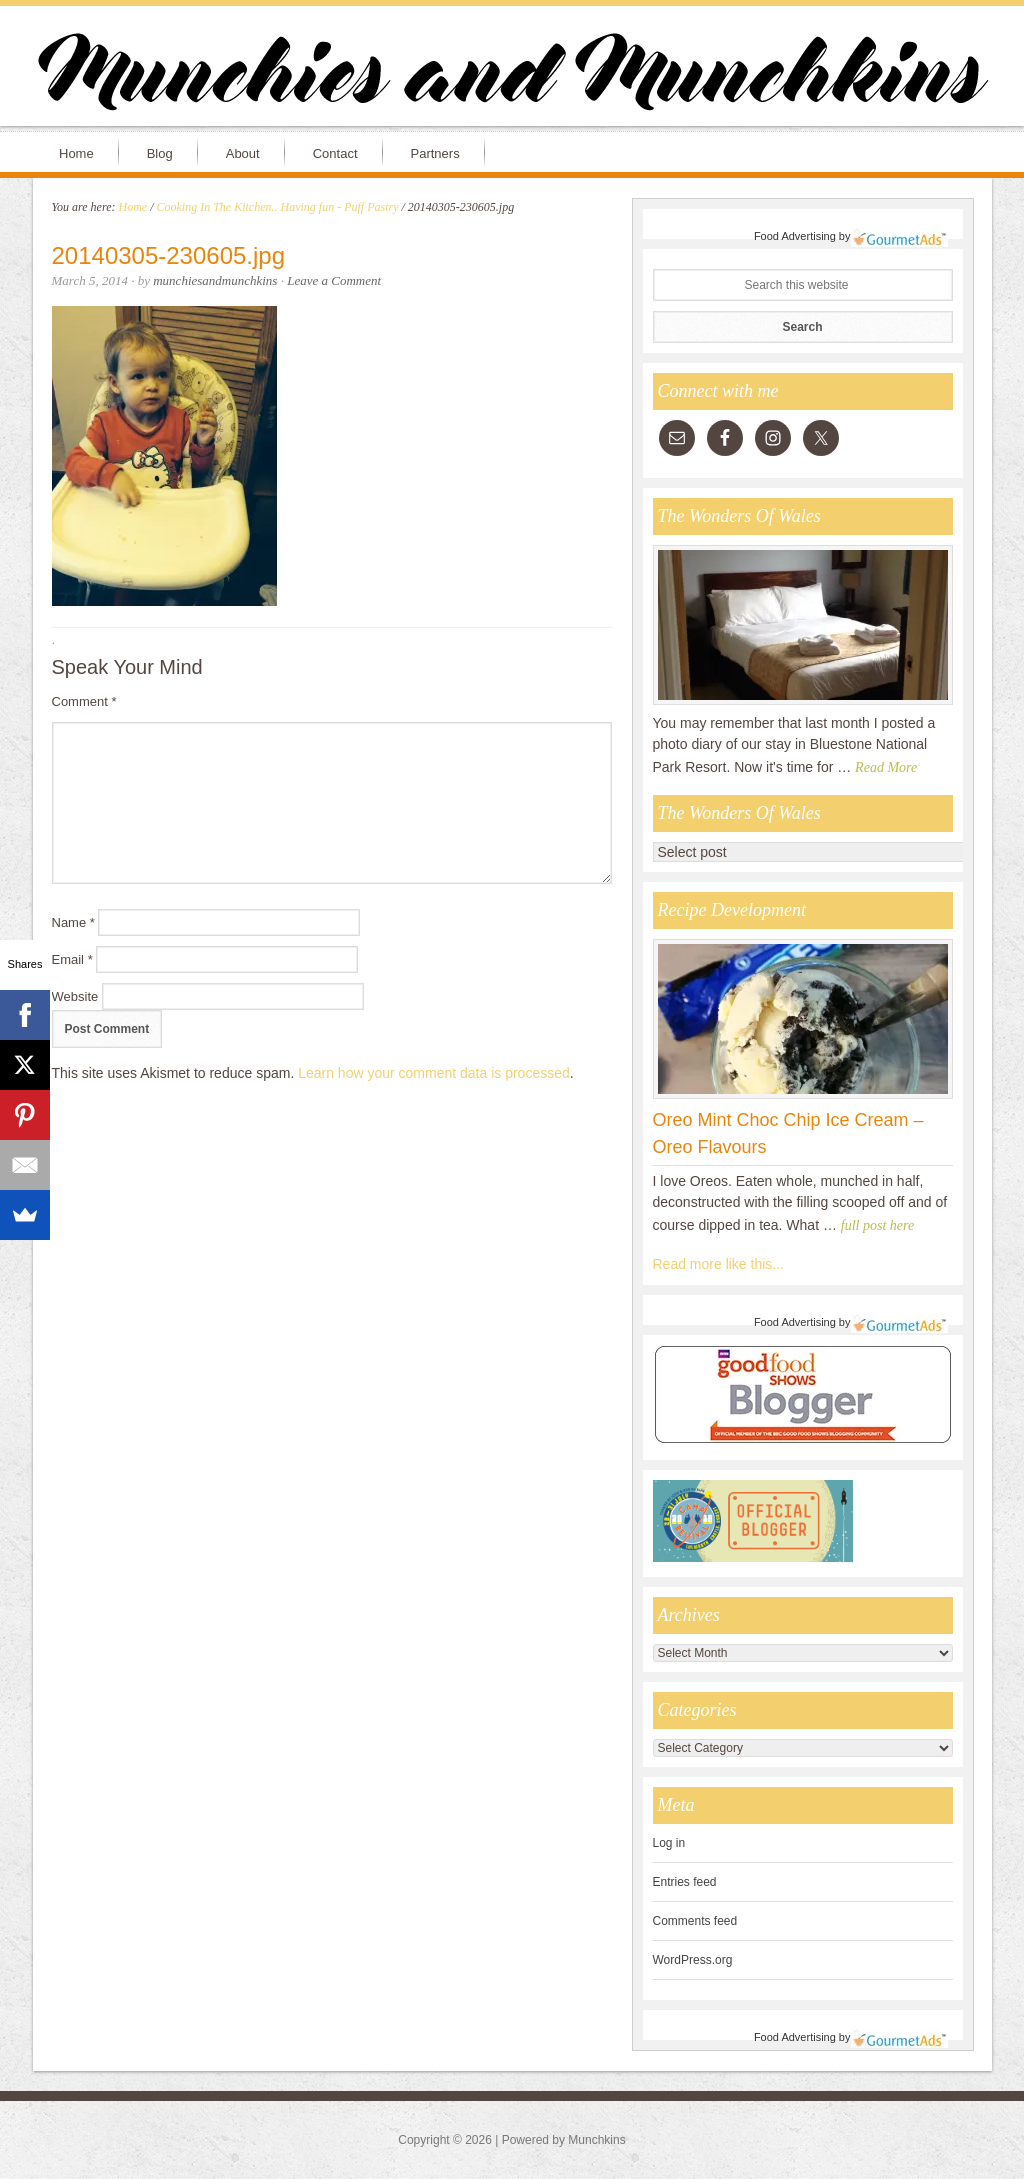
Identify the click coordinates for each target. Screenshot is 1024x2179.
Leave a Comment (334, 280)
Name (73, 922)
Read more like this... (719, 1264)
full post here (877, 1225)
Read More (886, 767)
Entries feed (685, 1882)
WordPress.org (693, 1960)
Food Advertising (795, 236)
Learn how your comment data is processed (434, 1073)
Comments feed (695, 1921)
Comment (84, 701)
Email (72, 959)
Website (75, 996)
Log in (669, 1843)
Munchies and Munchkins (512, 76)
